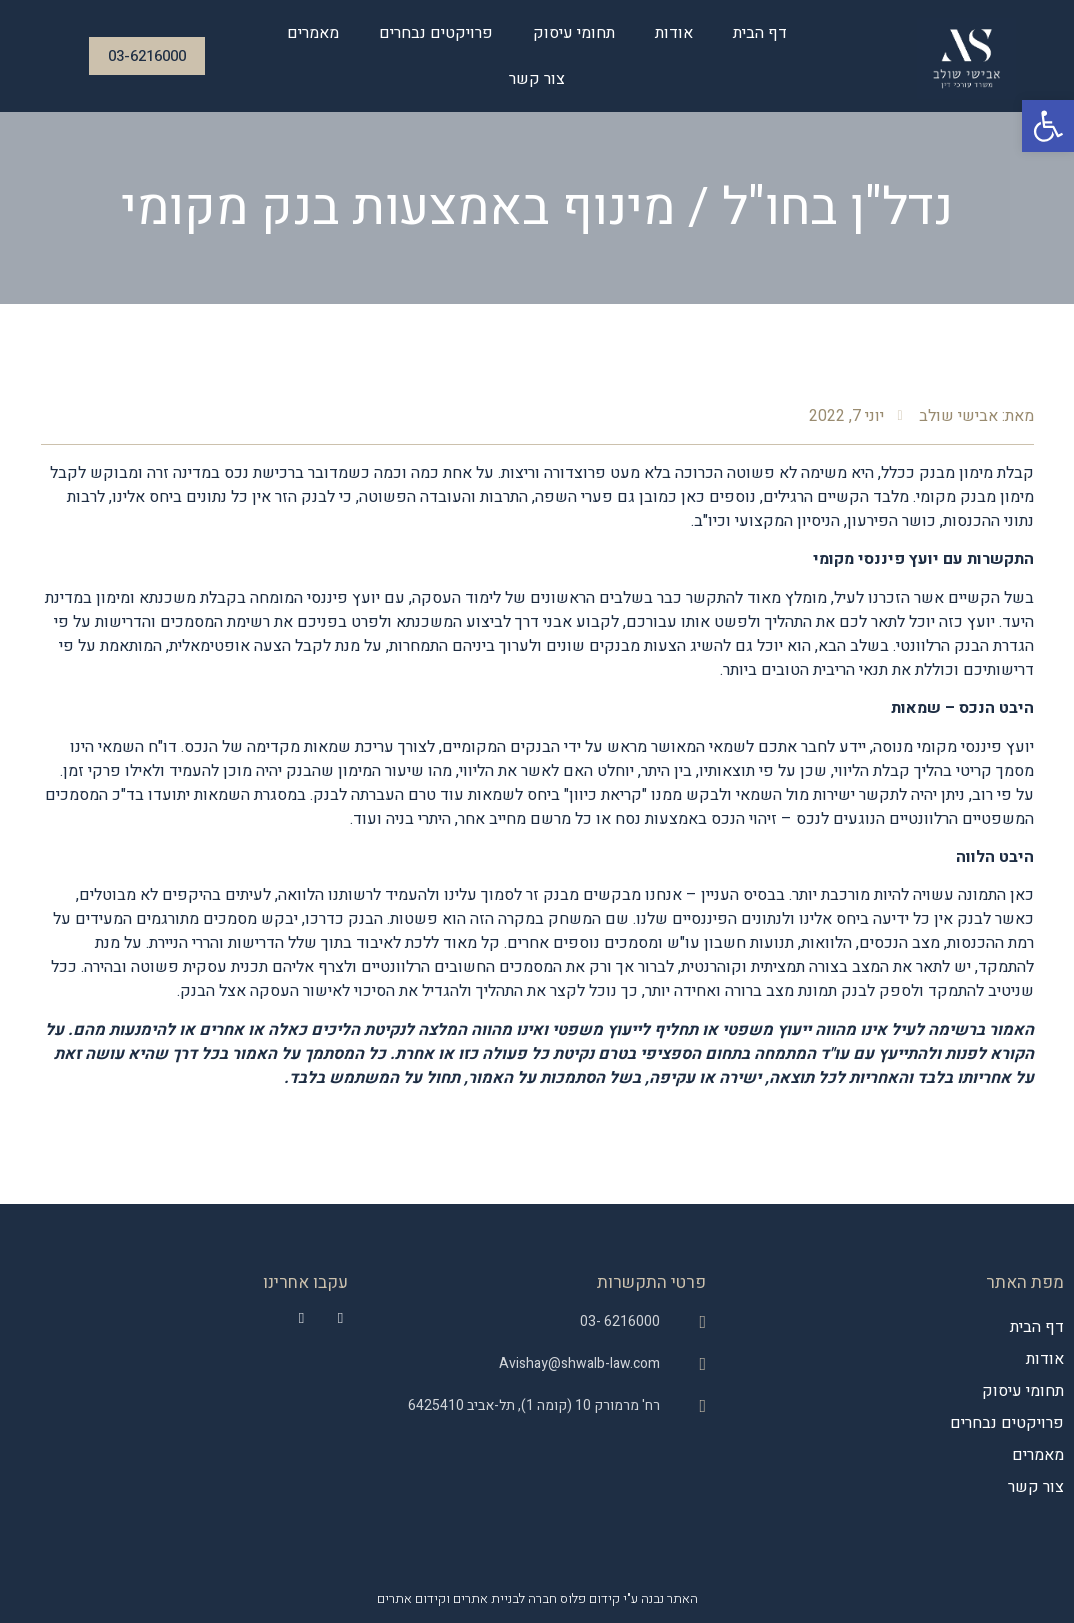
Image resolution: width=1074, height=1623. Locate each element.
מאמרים (313, 33)
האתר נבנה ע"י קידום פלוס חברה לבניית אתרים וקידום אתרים (537, 1598)
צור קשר (537, 79)
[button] (1048, 126)
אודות (674, 33)
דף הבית (760, 33)
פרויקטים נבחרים (436, 33)
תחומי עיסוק (574, 33)
